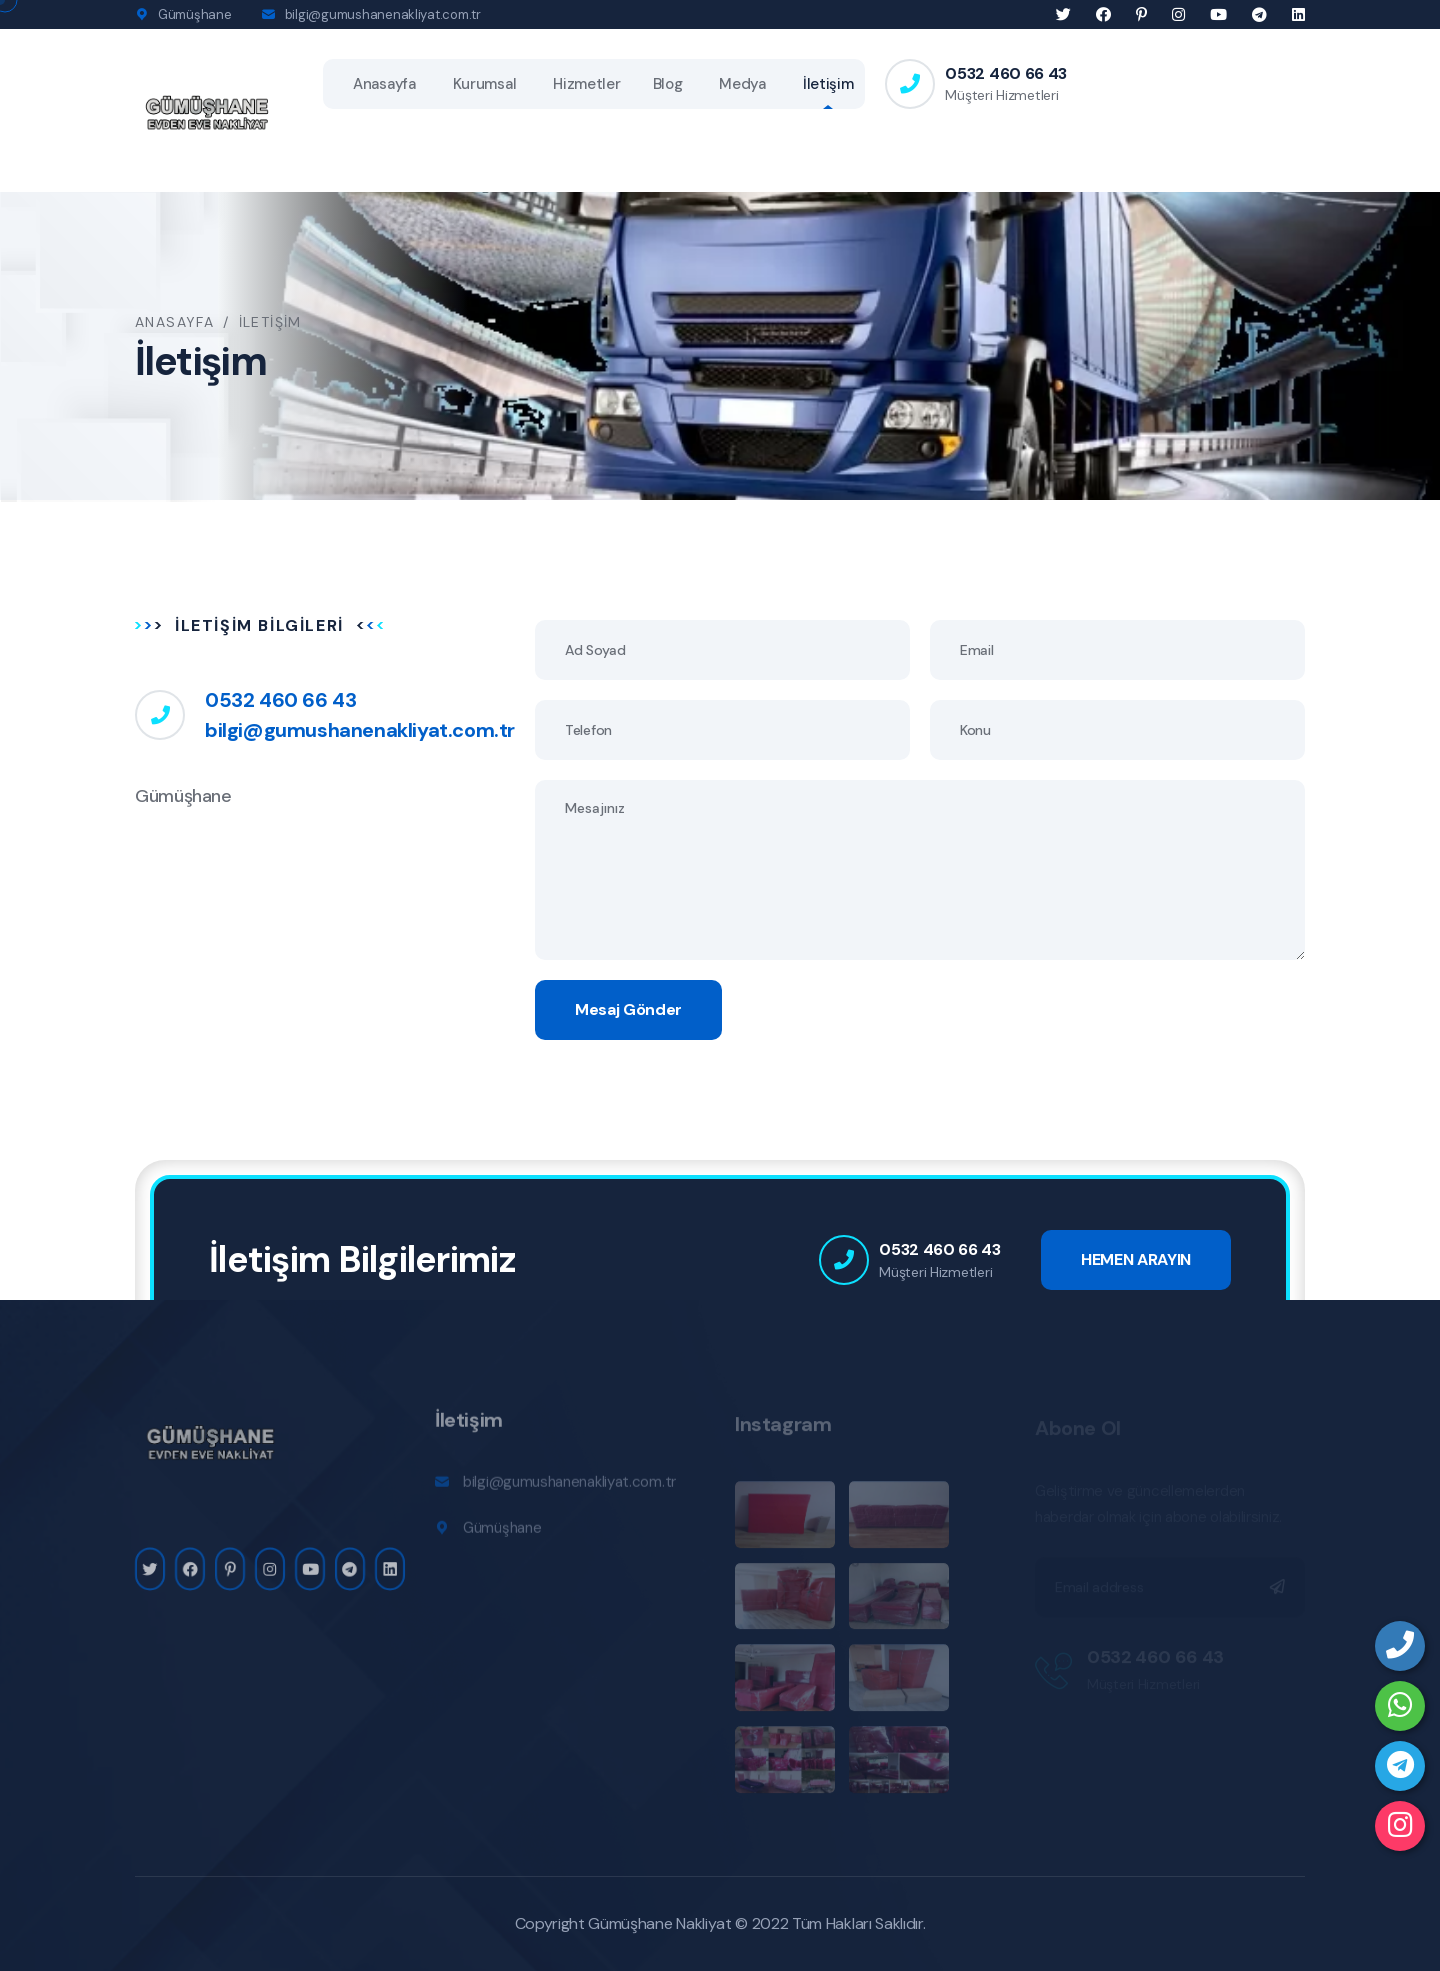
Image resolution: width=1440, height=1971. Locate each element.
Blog (668, 84)
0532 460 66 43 (1006, 73)
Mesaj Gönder (628, 1009)
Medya (742, 84)
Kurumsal (485, 84)
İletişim (828, 84)
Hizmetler (586, 84)
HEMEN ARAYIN (1136, 1259)
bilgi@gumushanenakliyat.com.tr (383, 14)
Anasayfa (384, 84)
